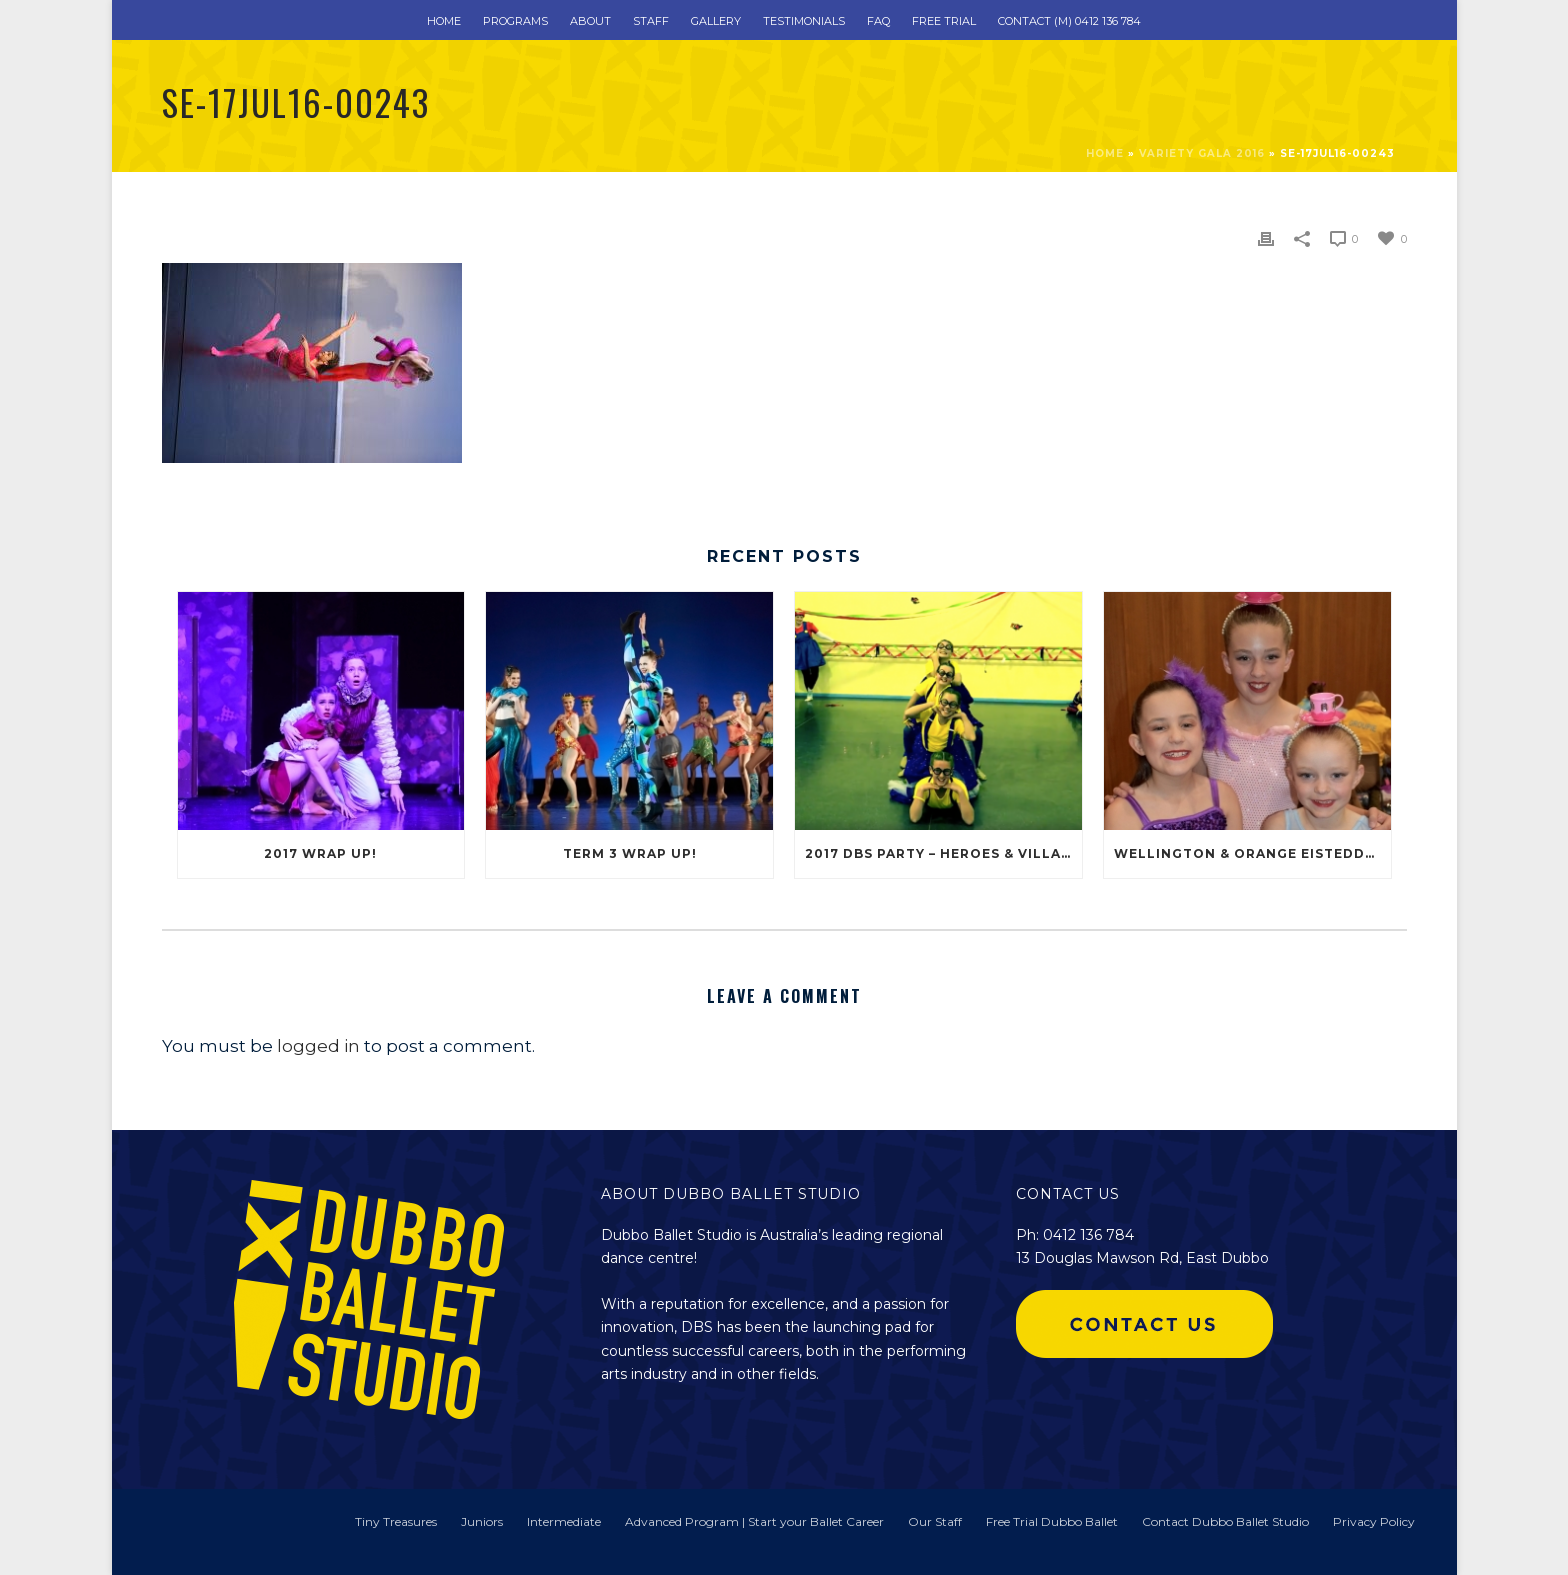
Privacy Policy (1374, 1521)
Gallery (716, 21)
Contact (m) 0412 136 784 (1069, 21)
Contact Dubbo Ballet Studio (1225, 1521)
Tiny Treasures (396, 1521)
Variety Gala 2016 (1202, 153)
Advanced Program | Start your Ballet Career (754, 1521)
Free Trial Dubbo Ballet (1052, 1521)
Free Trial (944, 21)
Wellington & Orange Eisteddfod (1252, 853)
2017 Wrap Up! (320, 853)
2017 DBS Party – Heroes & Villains (943, 853)
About (590, 21)
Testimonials (804, 21)
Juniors (482, 1521)
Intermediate (564, 1521)
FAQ (878, 21)
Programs (515, 21)
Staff (651, 21)
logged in (318, 1046)
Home (444, 21)
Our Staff (935, 1521)
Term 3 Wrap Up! (630, 853)
